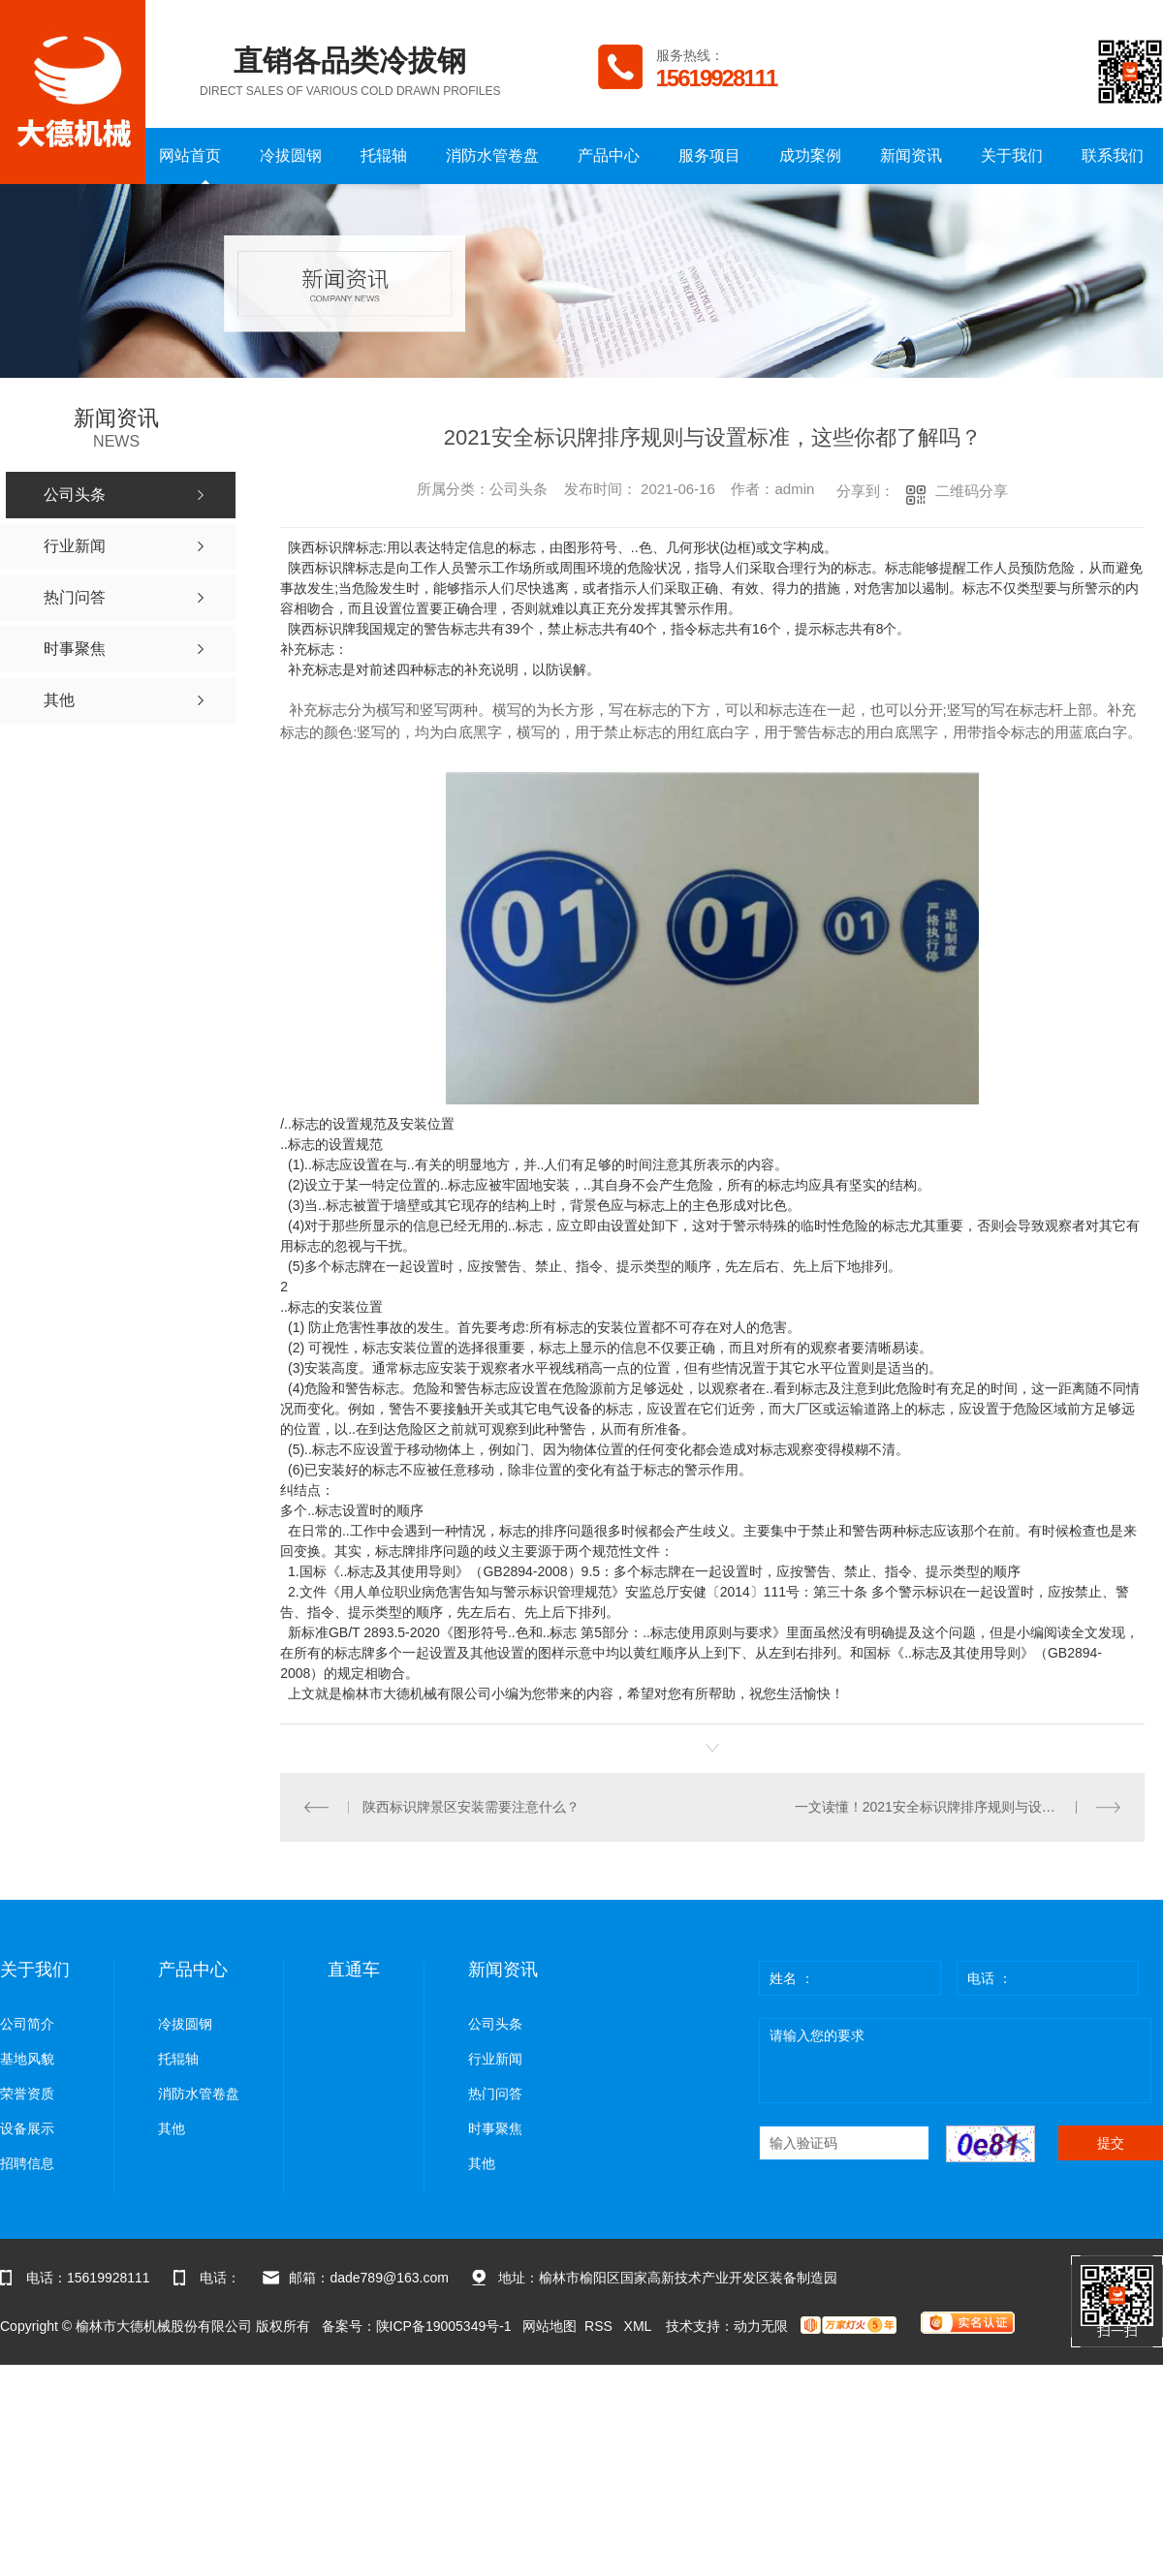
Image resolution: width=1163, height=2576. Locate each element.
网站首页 (190, 155)
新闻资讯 (911, 155)
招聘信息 (27, 2163)
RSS (600, 2325)
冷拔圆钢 (291, 155)
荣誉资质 (27, 2093)
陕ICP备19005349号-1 (444, 2325)
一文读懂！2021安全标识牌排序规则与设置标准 (939, 1807)
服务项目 (709, 155)
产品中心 (609, 155)
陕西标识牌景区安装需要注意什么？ (470, 1807)
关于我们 (1012, 155)
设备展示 (27, 2128)
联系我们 (1113, 155)
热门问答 (495, 2093)
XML (639, 2325)
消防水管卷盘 (492, 155)
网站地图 (549, 2325)
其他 (171, 2128)
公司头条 (495, 2023)
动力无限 (761, 2325)
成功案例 (810, 155)
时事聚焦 (495, 2128)
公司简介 (27, 2023)
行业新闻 (495, 2058)
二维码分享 (971, 490)
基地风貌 (27, 2058)
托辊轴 (384, 155)
